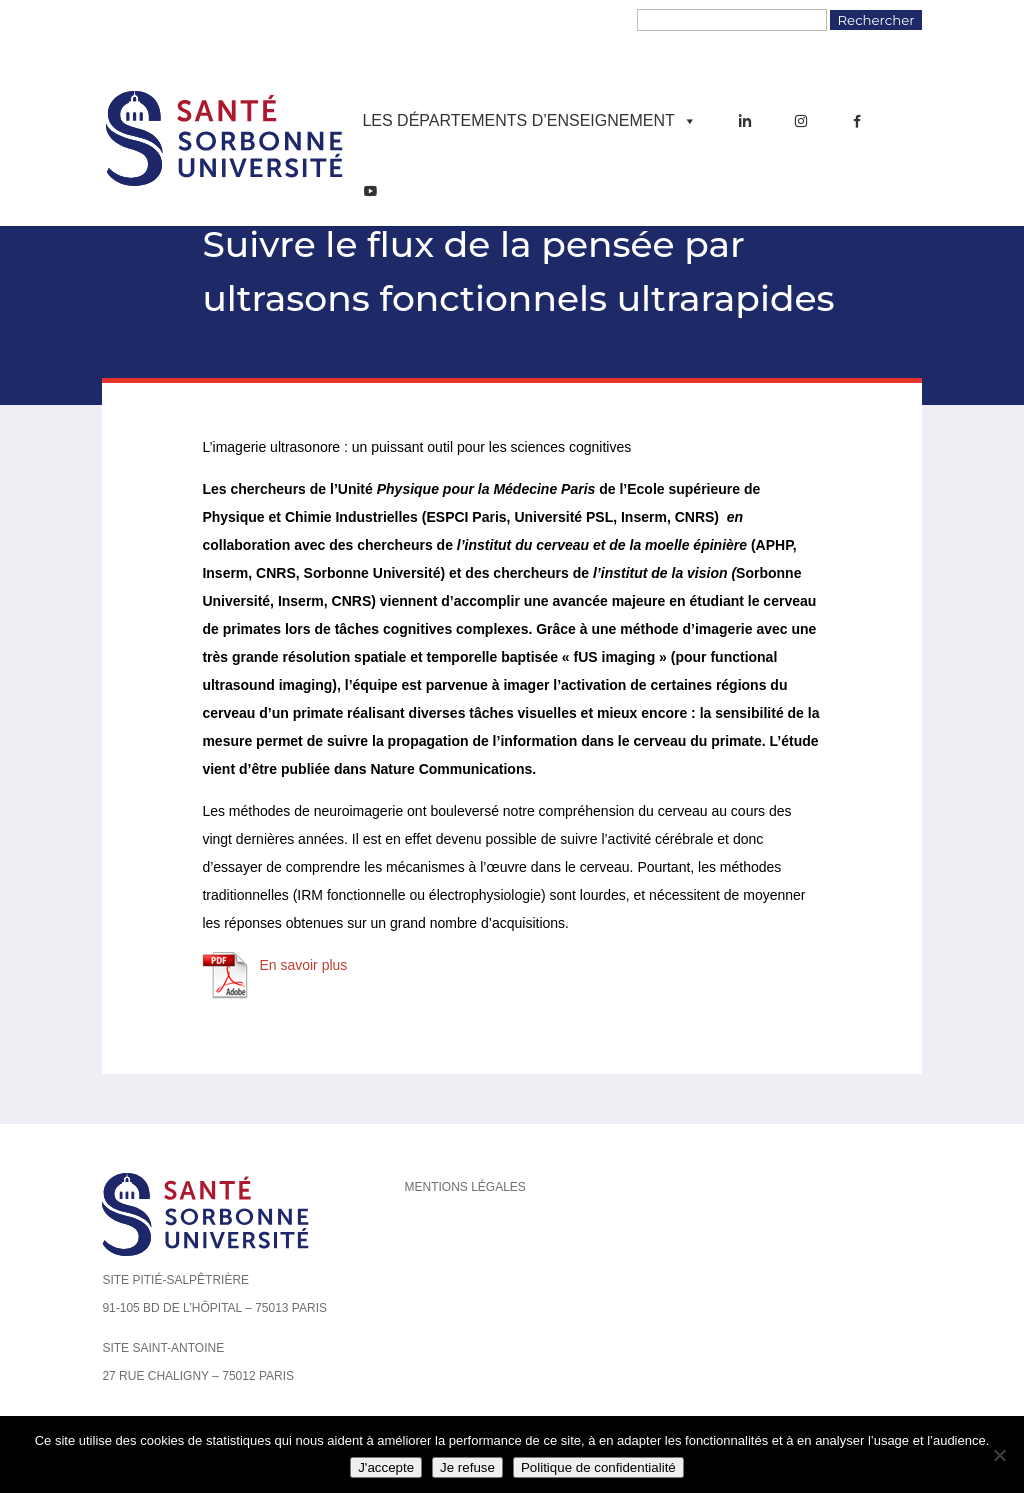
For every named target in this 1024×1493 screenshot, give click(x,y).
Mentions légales (464, 1187)
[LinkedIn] (745, 121)
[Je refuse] (999, 1455)
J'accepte (386, 1467)
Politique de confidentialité (598, 1467)
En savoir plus (303, 965)
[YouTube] (370, 191)
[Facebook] (857, 121)
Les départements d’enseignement (529, 121)
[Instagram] (801, 121)
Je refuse (467, 1467)
